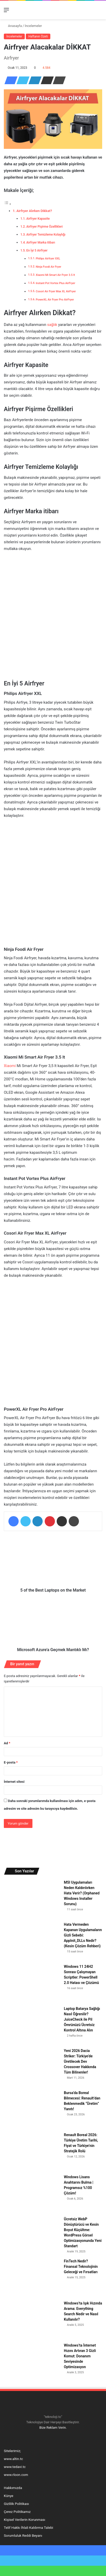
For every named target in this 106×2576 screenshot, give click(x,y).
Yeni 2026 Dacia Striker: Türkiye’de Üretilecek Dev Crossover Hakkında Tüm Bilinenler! (80, 2061)
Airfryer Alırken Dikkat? (34, 211)
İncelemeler (33, 26)
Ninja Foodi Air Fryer (48, 266)
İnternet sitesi (14, 1782)
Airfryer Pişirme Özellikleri (44, 226)
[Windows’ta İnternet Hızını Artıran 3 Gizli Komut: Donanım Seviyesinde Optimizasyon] (32, 2362)
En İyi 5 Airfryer (37, 250)
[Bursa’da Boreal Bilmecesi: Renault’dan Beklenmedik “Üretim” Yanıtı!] (32, 2109)
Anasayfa (13, 26)
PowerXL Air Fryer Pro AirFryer (55, 299)
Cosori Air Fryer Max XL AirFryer (56, 291)
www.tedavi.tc (15, 2467)
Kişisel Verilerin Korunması (24, 2519)
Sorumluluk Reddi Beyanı (23, 2535)
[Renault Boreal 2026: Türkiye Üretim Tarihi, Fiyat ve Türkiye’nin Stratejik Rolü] (32, 2151)
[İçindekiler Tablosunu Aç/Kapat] (7, 204)
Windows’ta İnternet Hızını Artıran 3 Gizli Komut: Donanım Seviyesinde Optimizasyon (80, 2356)
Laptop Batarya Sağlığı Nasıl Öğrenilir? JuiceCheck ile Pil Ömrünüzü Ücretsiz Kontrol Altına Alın (82, 2019)
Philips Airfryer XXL (48, 258)
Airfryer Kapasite (38, 218)
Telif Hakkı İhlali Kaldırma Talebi (28, 2527)
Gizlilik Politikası (16, 2504)
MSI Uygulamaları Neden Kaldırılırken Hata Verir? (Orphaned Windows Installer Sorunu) (82, 1893)
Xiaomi (10, 1065)
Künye (8, 2496)
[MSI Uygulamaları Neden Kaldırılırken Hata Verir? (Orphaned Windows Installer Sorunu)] (32, 1899)
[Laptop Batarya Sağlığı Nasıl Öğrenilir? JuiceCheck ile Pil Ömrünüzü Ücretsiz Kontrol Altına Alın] (32, 2025)
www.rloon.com (16, 2475)
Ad (7, 1743)
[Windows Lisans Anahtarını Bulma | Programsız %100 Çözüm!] (32, 2193)
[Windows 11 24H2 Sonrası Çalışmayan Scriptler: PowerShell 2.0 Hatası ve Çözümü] (32, 1983)
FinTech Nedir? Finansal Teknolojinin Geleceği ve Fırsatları (81, 2266)
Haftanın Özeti (38, 36)
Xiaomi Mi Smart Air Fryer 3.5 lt (55, 275)
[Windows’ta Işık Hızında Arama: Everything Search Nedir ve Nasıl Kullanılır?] (32, 2320)
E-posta (11, 1762)
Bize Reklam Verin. (53, 2427)
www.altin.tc (13, 2459)
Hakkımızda (13, 2488)
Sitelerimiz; (12, 2451)
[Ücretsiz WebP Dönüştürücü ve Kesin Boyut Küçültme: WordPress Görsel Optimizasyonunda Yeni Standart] (32, 2235)
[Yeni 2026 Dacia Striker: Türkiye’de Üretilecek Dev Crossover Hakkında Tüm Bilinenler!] (32, 2067)
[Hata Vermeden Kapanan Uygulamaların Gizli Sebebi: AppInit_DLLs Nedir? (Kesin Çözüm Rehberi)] (32, 1941)
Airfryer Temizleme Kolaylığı (45, 234)
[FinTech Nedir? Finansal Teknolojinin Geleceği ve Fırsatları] (32, 2278)
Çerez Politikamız (17, 2512)
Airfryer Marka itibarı (40, 242)
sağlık (52, 324)
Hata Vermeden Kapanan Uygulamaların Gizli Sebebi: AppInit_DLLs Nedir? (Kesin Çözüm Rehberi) (83, 1935)
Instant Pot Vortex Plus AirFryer (55, 283)
